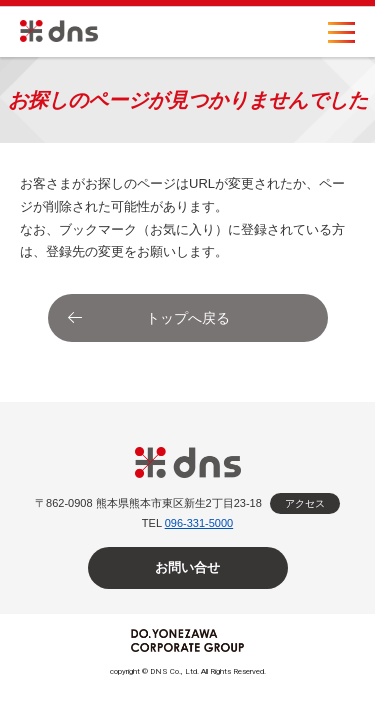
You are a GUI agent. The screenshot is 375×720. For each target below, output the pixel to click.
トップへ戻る (188, 318)
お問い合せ (187, 567)
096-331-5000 (199, 523)
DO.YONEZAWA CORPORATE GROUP (187, 640)
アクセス (305, 503)
